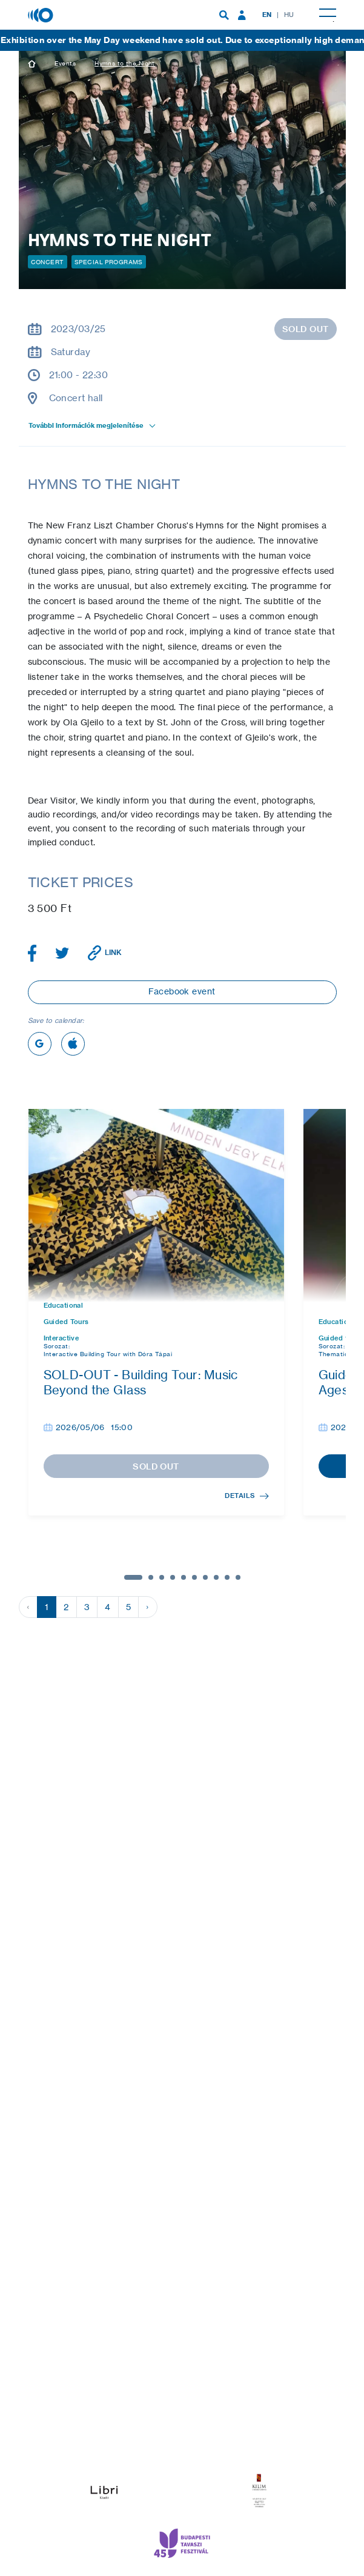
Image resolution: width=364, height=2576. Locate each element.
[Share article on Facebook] (32, 953)
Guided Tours (66, 1322)
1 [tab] (133, 1577)
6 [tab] (194, 1577)
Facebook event (181, 991)
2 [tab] (150, 1577)
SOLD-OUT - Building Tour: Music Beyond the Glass (141, 1382)
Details (246, 1495)
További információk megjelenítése (92, 425)
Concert (47, 261)
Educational (64, 1306)
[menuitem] (224, 15)
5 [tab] (183, 1577)
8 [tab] (216, 1577)
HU (289, 14)
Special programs (108, 261)
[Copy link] (105, 952)
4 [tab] (172, 1577)
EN (267, 14)
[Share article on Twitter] (62, 953)
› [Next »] (147, 1607)
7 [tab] (205, 1577)
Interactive (61, 1338)
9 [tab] (227, 1577)
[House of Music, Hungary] (42, 13)
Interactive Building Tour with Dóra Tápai (108, 1353)
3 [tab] (161, 1577)
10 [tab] (238, 1577)
